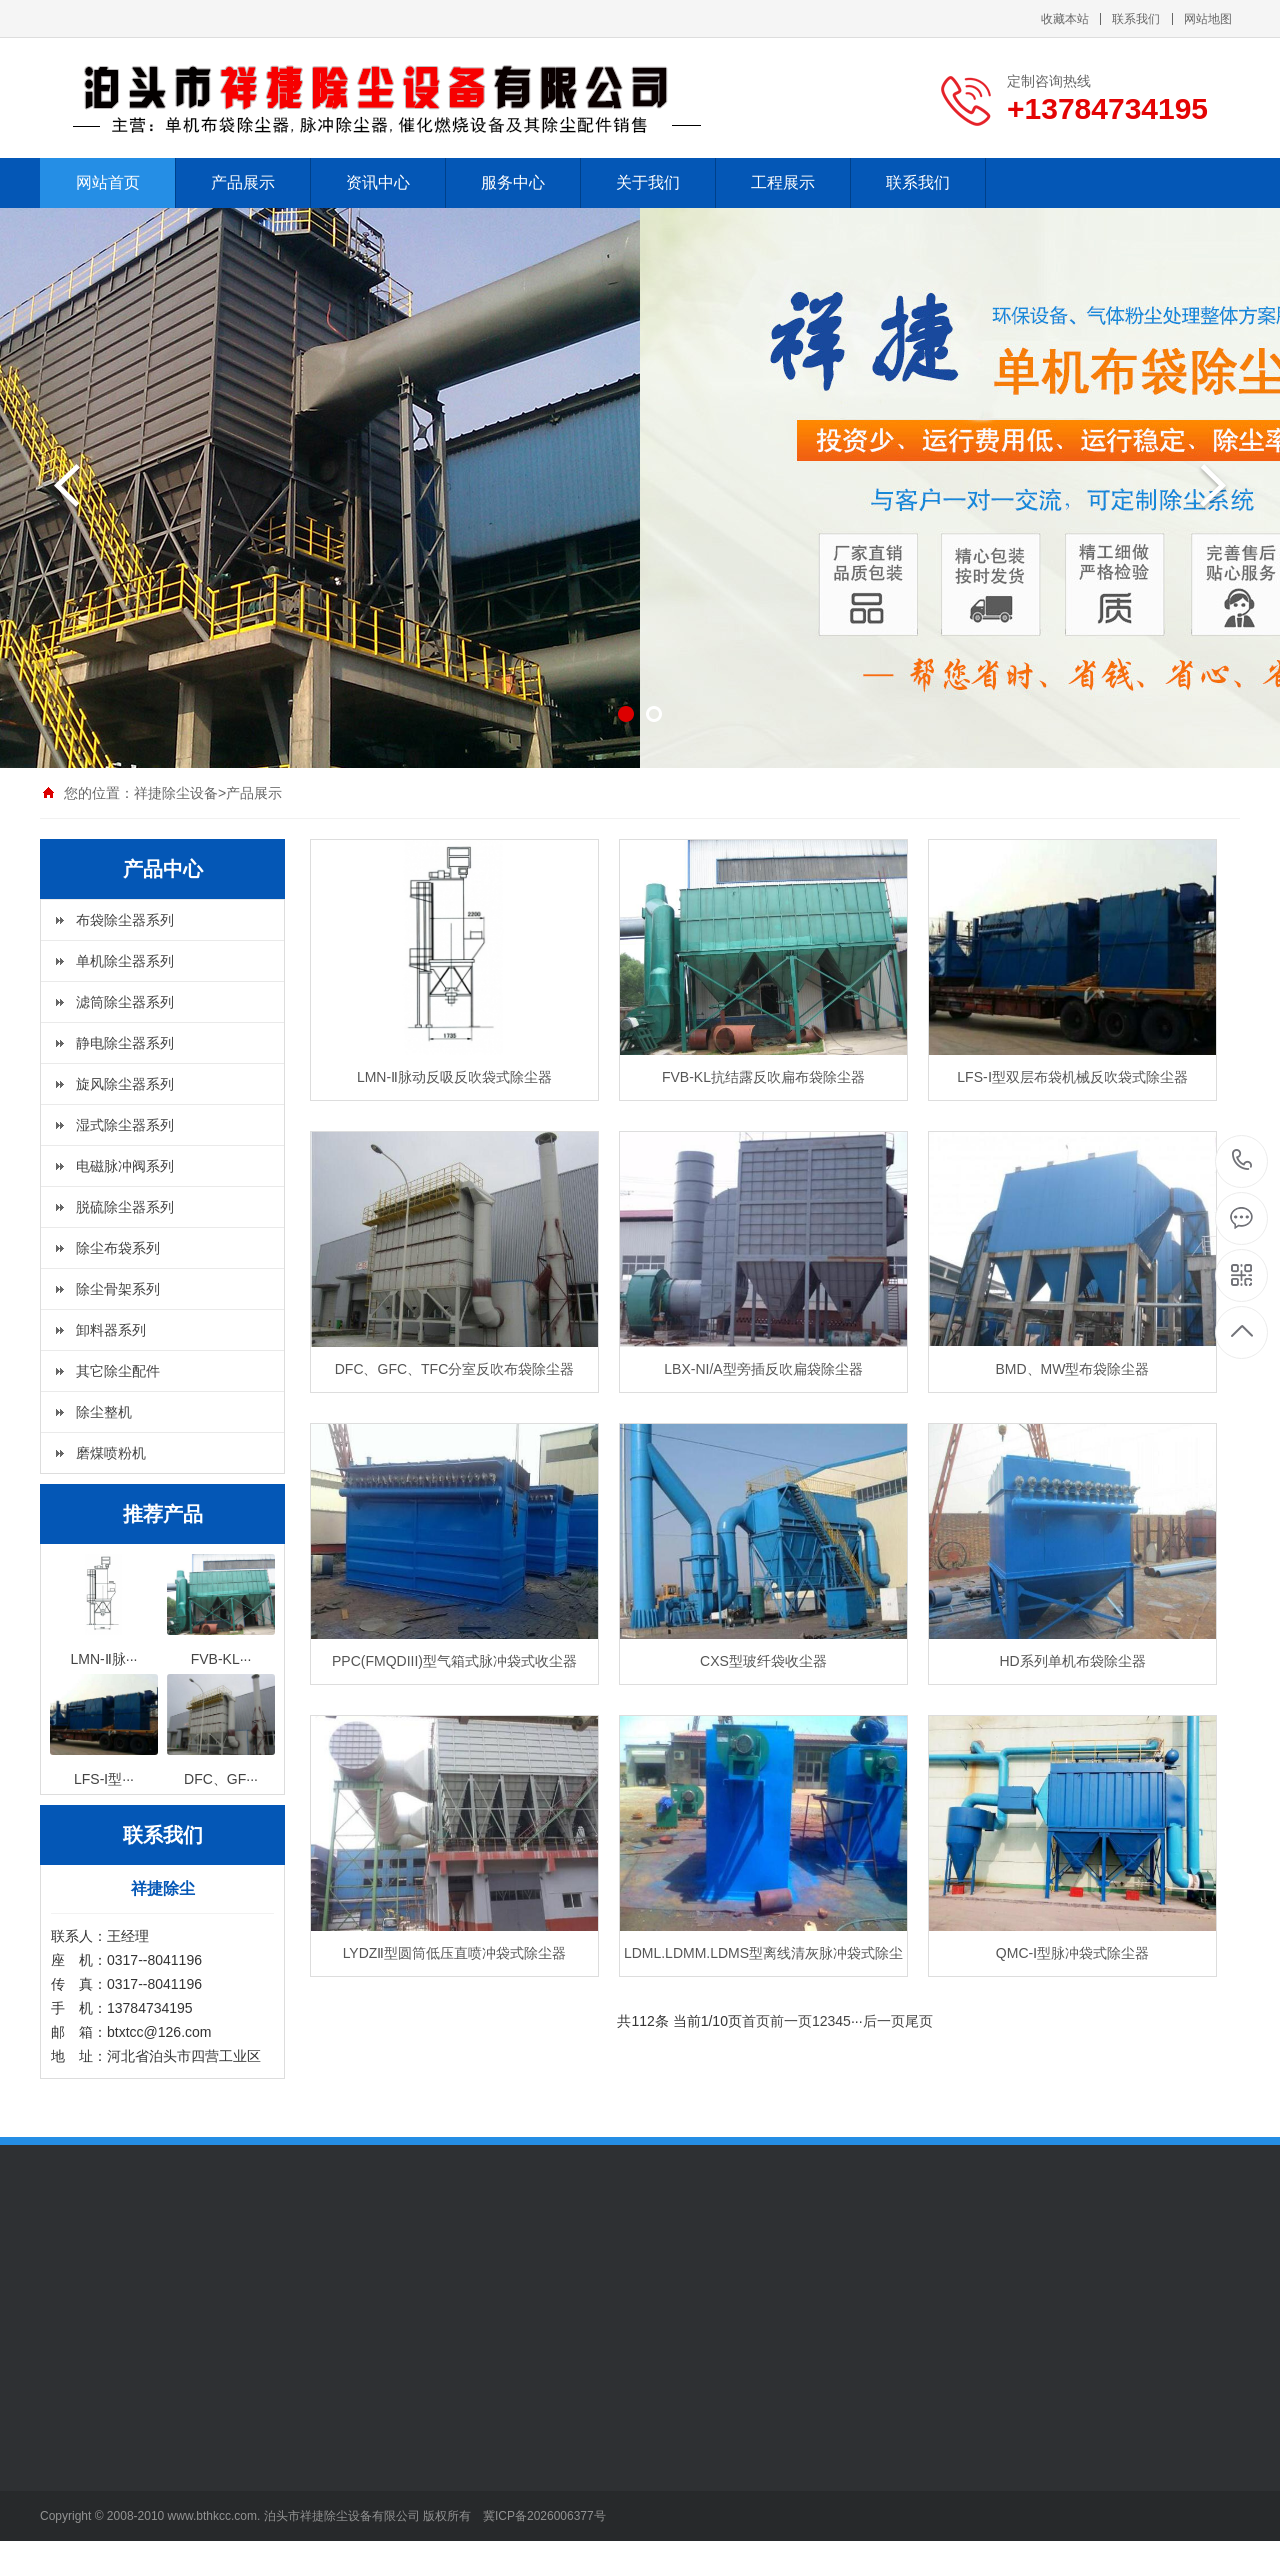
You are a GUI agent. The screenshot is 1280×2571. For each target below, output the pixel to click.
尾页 (919, 2021)
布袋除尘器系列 (125, 920)
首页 (756, 2021)
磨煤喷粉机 (111, 1453)
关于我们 (648, 182)
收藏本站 (1065, 19)
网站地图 (1208, 19)
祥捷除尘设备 (176, 793)
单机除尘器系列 (125, 961)
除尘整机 (104, 1412)
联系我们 (1136, 19)
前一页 (791, 2021)
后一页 (884, 2021)
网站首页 (108, 182)
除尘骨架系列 (118, 1289)
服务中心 (513, 182)
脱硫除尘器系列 (125, 1207)
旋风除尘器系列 (125, 1084)
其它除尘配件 (118, 1371)
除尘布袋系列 (118, 1248)
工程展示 (783, 182)
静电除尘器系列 (125, 1043)
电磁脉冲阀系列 (125, 1166)
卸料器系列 (111, 1330)
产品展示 (243, 182)
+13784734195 (1242, 1160)
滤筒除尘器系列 (125, 1002)
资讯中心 (378, 182)
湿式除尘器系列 (125, 1125)
